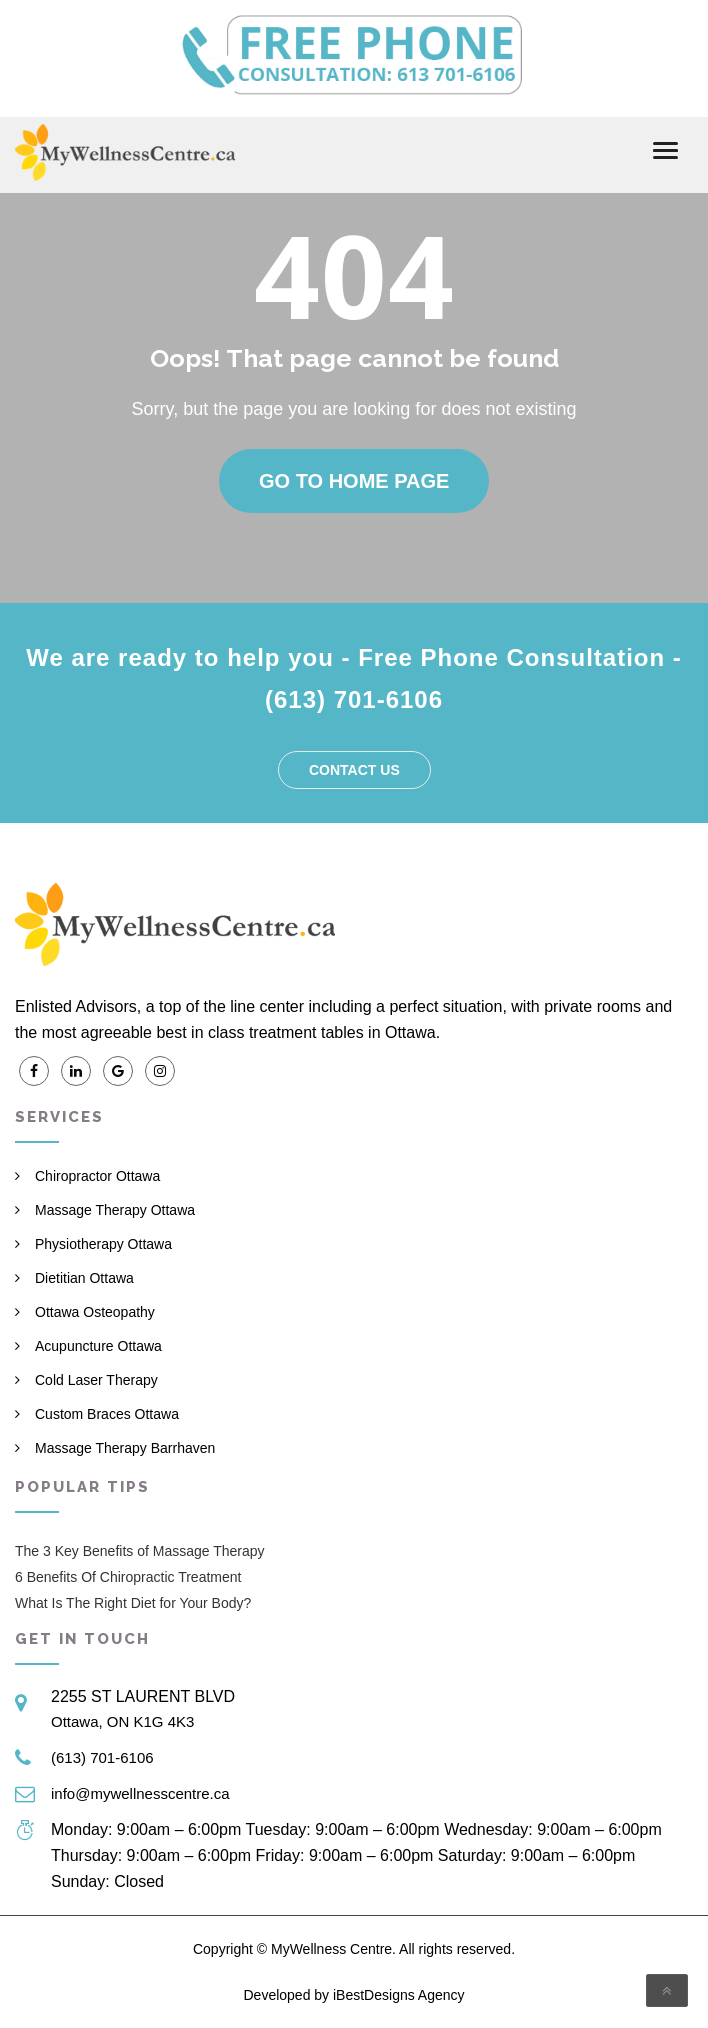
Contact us (354, 770)
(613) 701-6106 (102, 1757)
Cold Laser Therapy (96, 1380)
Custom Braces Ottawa (107, 1414)
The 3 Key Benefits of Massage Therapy (140, 1551)
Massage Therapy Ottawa (115, 1210)
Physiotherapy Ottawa (103, 1244)
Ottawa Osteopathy (95, 1312)
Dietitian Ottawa (84, 1278)
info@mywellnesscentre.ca (140, 1793)
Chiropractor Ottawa (97, 1176)
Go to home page (354, 481)
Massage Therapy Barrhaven (125, 1448)
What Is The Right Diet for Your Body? (133, 1603)
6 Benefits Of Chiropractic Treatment (128, 1577)
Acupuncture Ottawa (98, 1346)
